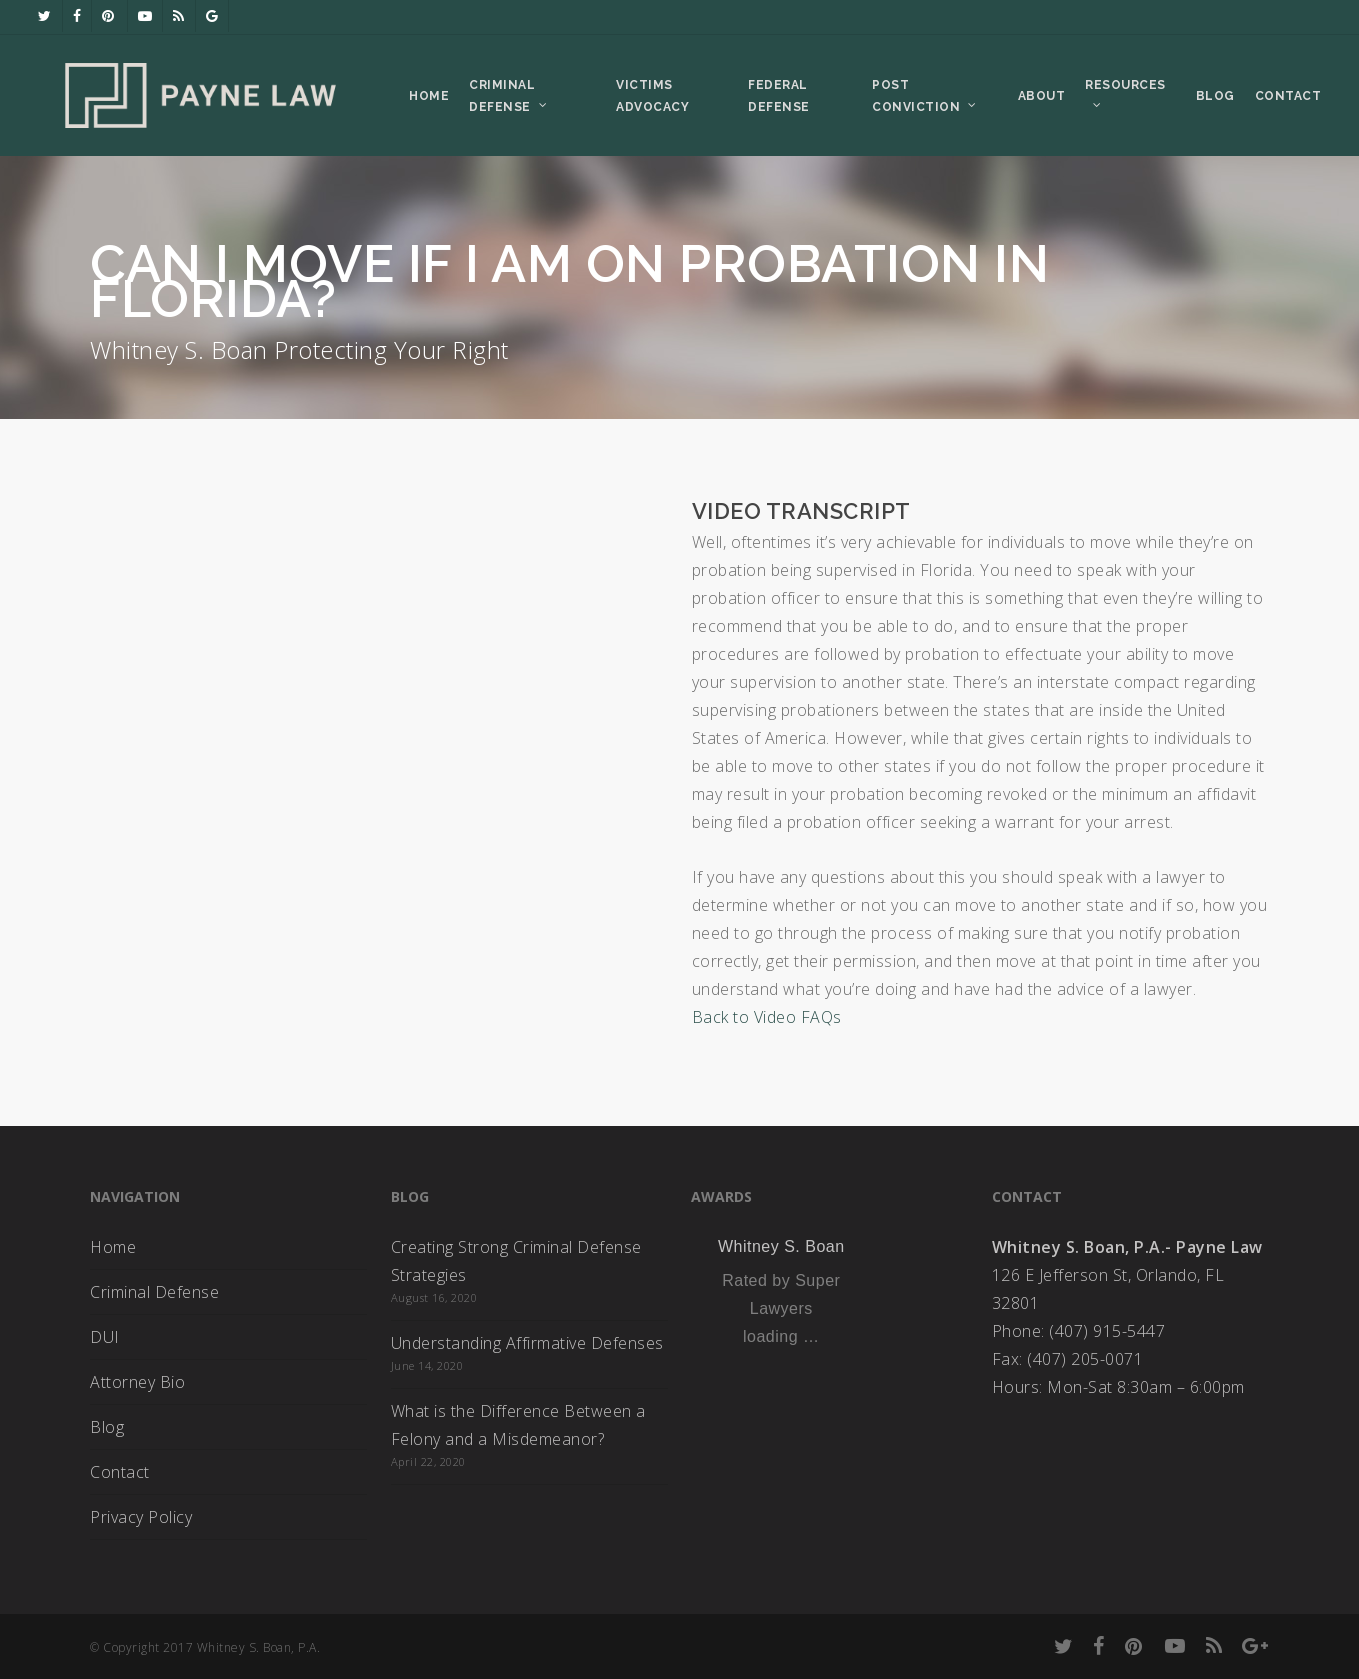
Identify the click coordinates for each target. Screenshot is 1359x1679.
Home (113, 1247)
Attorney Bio (137, 1382)
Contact (120, 1472)
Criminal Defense (154, 1292)
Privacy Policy (141, 1517)
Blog (107, 1427)
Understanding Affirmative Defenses (527, 1343)
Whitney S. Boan (781, 1246)
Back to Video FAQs (767, 1017)
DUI (105, 1337)
